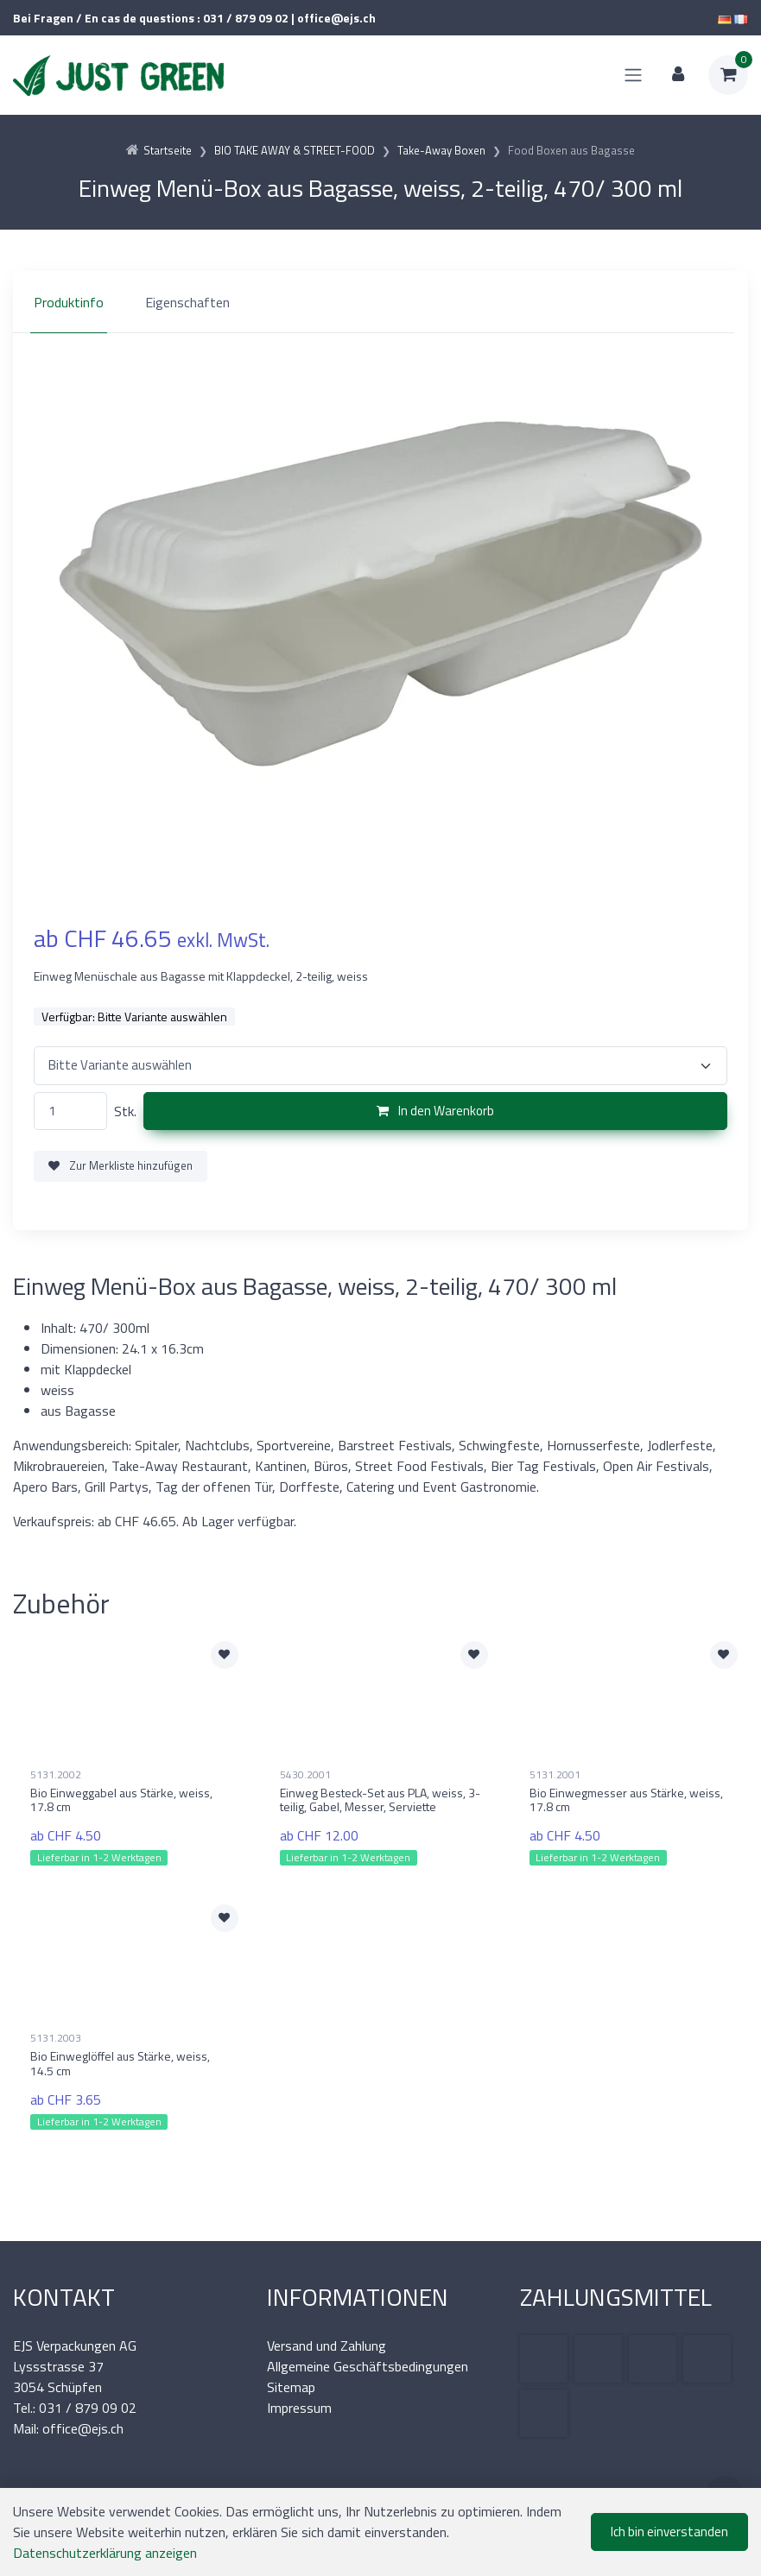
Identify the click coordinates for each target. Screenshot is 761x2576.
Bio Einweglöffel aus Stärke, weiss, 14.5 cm (120, 2063)
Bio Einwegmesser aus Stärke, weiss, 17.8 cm (626, 1800)
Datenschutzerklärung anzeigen (105, 2552)
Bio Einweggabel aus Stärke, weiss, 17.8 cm (121, 1800)
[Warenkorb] (728, 75)
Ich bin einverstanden (669, 2531)
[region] (380, 302)
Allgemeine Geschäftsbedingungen (367, 2366)
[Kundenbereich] (678, 75)
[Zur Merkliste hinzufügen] (224, 1655)
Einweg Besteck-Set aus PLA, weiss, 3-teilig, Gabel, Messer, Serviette (380, 1800)
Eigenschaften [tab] (187, 302)
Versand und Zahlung (326, 2345)
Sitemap (291, 2387)
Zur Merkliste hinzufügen (120, 1165)
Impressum (299, 2407)
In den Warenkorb (435, 1111)
